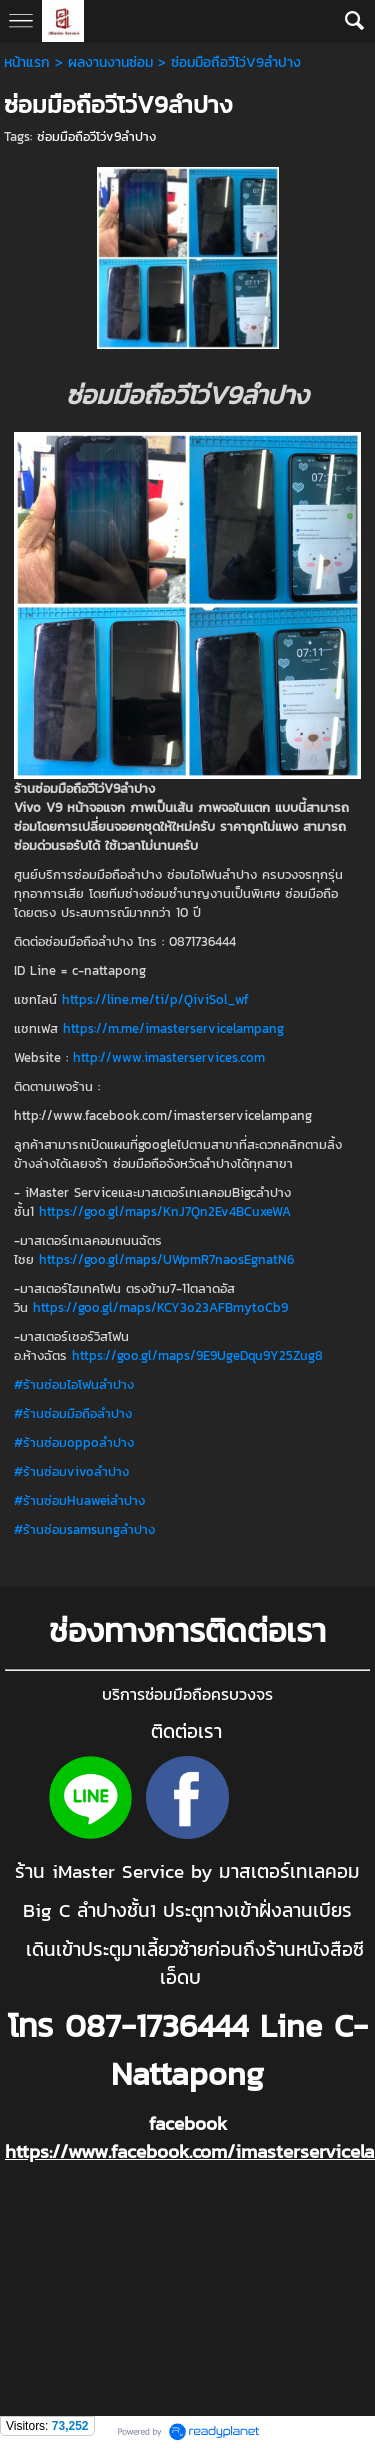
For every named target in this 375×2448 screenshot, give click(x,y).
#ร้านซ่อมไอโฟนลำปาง (74, 1384)
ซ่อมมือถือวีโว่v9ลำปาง (96, 136)
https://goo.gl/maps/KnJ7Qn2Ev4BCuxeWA (165, 1211)
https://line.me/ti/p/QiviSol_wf (155, 999)
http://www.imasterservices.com (169, 1057)
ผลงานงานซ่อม (110, 62)
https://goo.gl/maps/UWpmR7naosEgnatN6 (166, 1259)
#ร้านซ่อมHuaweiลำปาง (79, 1500)
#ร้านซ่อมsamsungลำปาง (84, 1529)
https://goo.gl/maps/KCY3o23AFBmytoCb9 (160, 1307)
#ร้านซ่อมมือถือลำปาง (73, 1413)
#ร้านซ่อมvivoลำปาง (71, 1471)
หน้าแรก (27, 62)
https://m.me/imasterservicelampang (173, 1028)
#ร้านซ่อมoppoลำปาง (74, 1442)
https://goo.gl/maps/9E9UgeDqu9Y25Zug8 (197, 1355)
